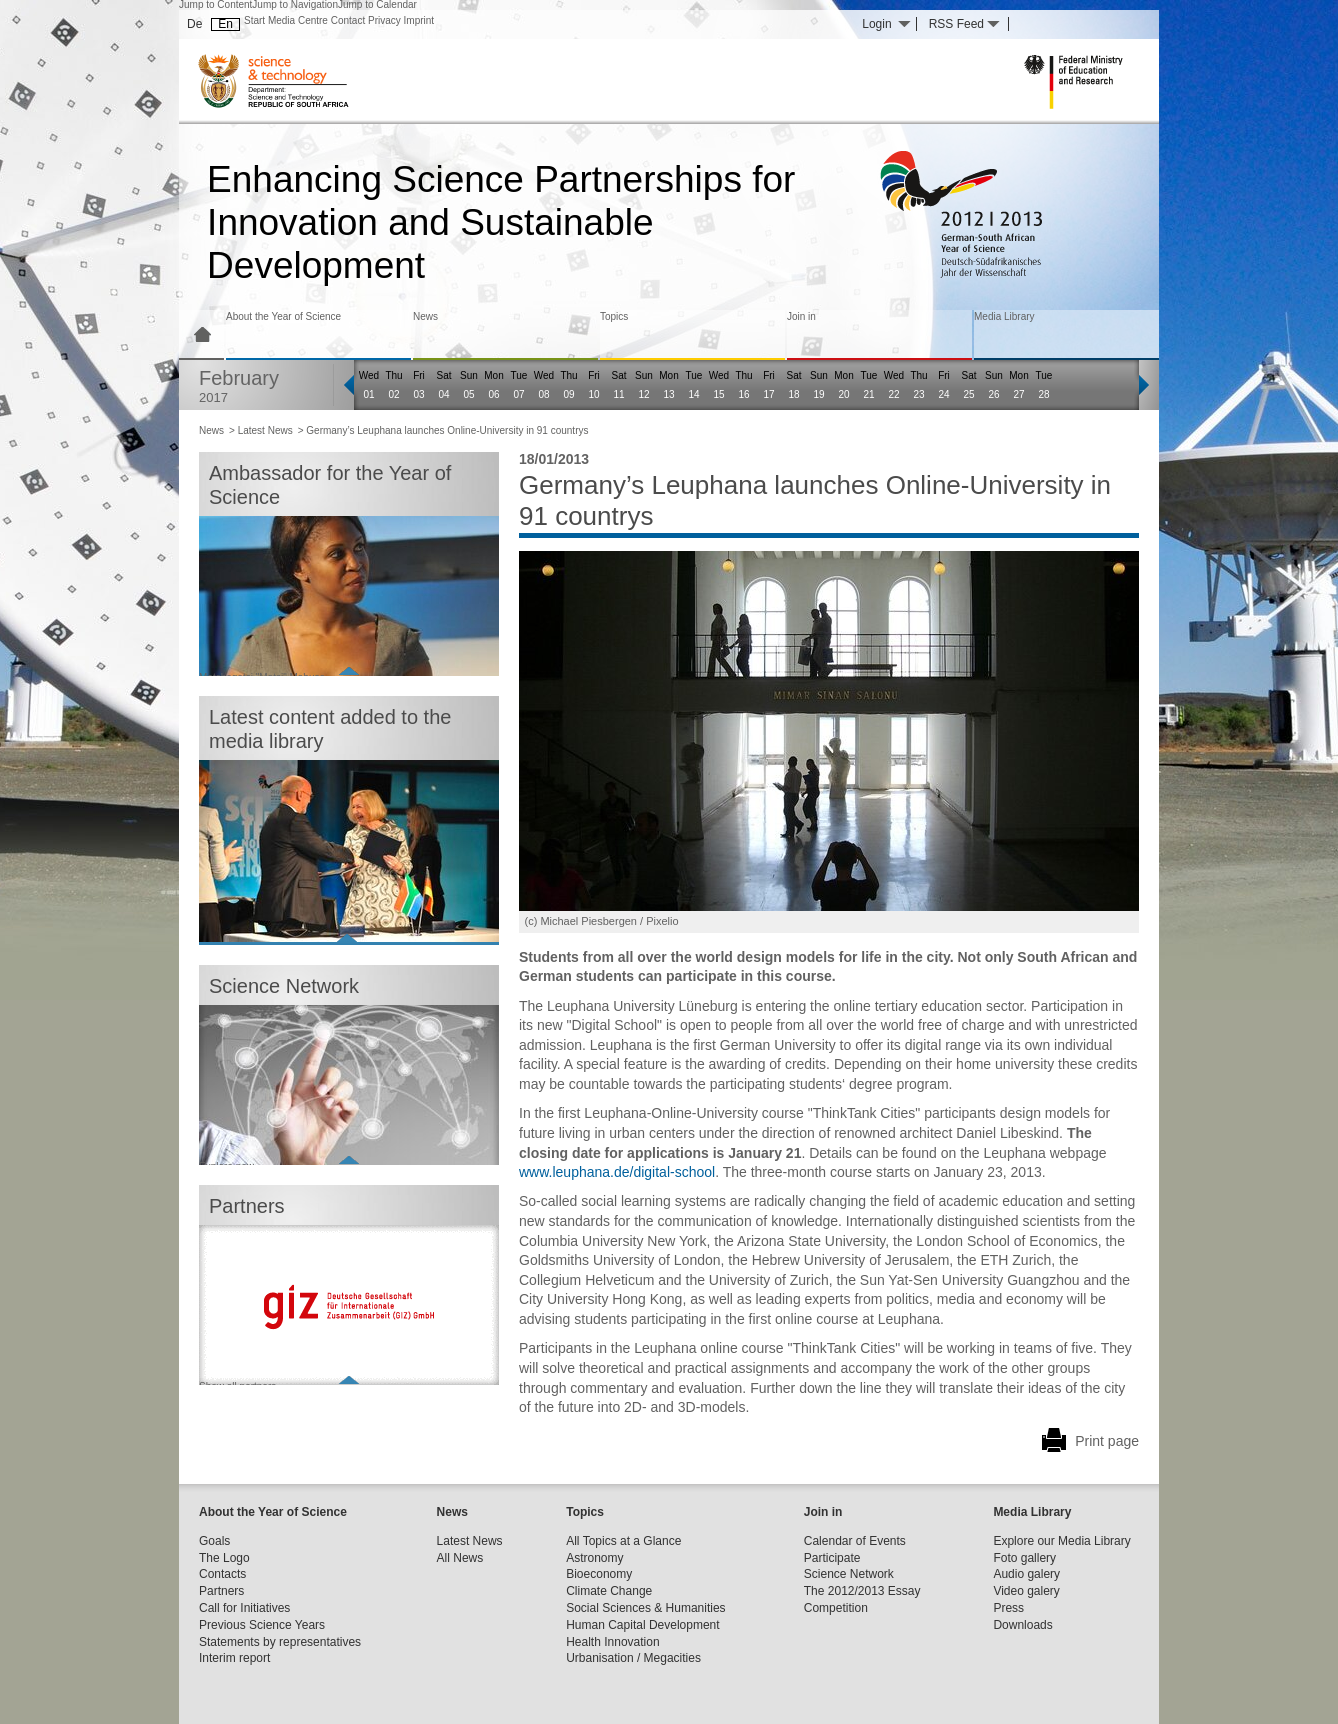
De (194, 24)
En (225, 24)
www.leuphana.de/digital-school (617, 1172)
